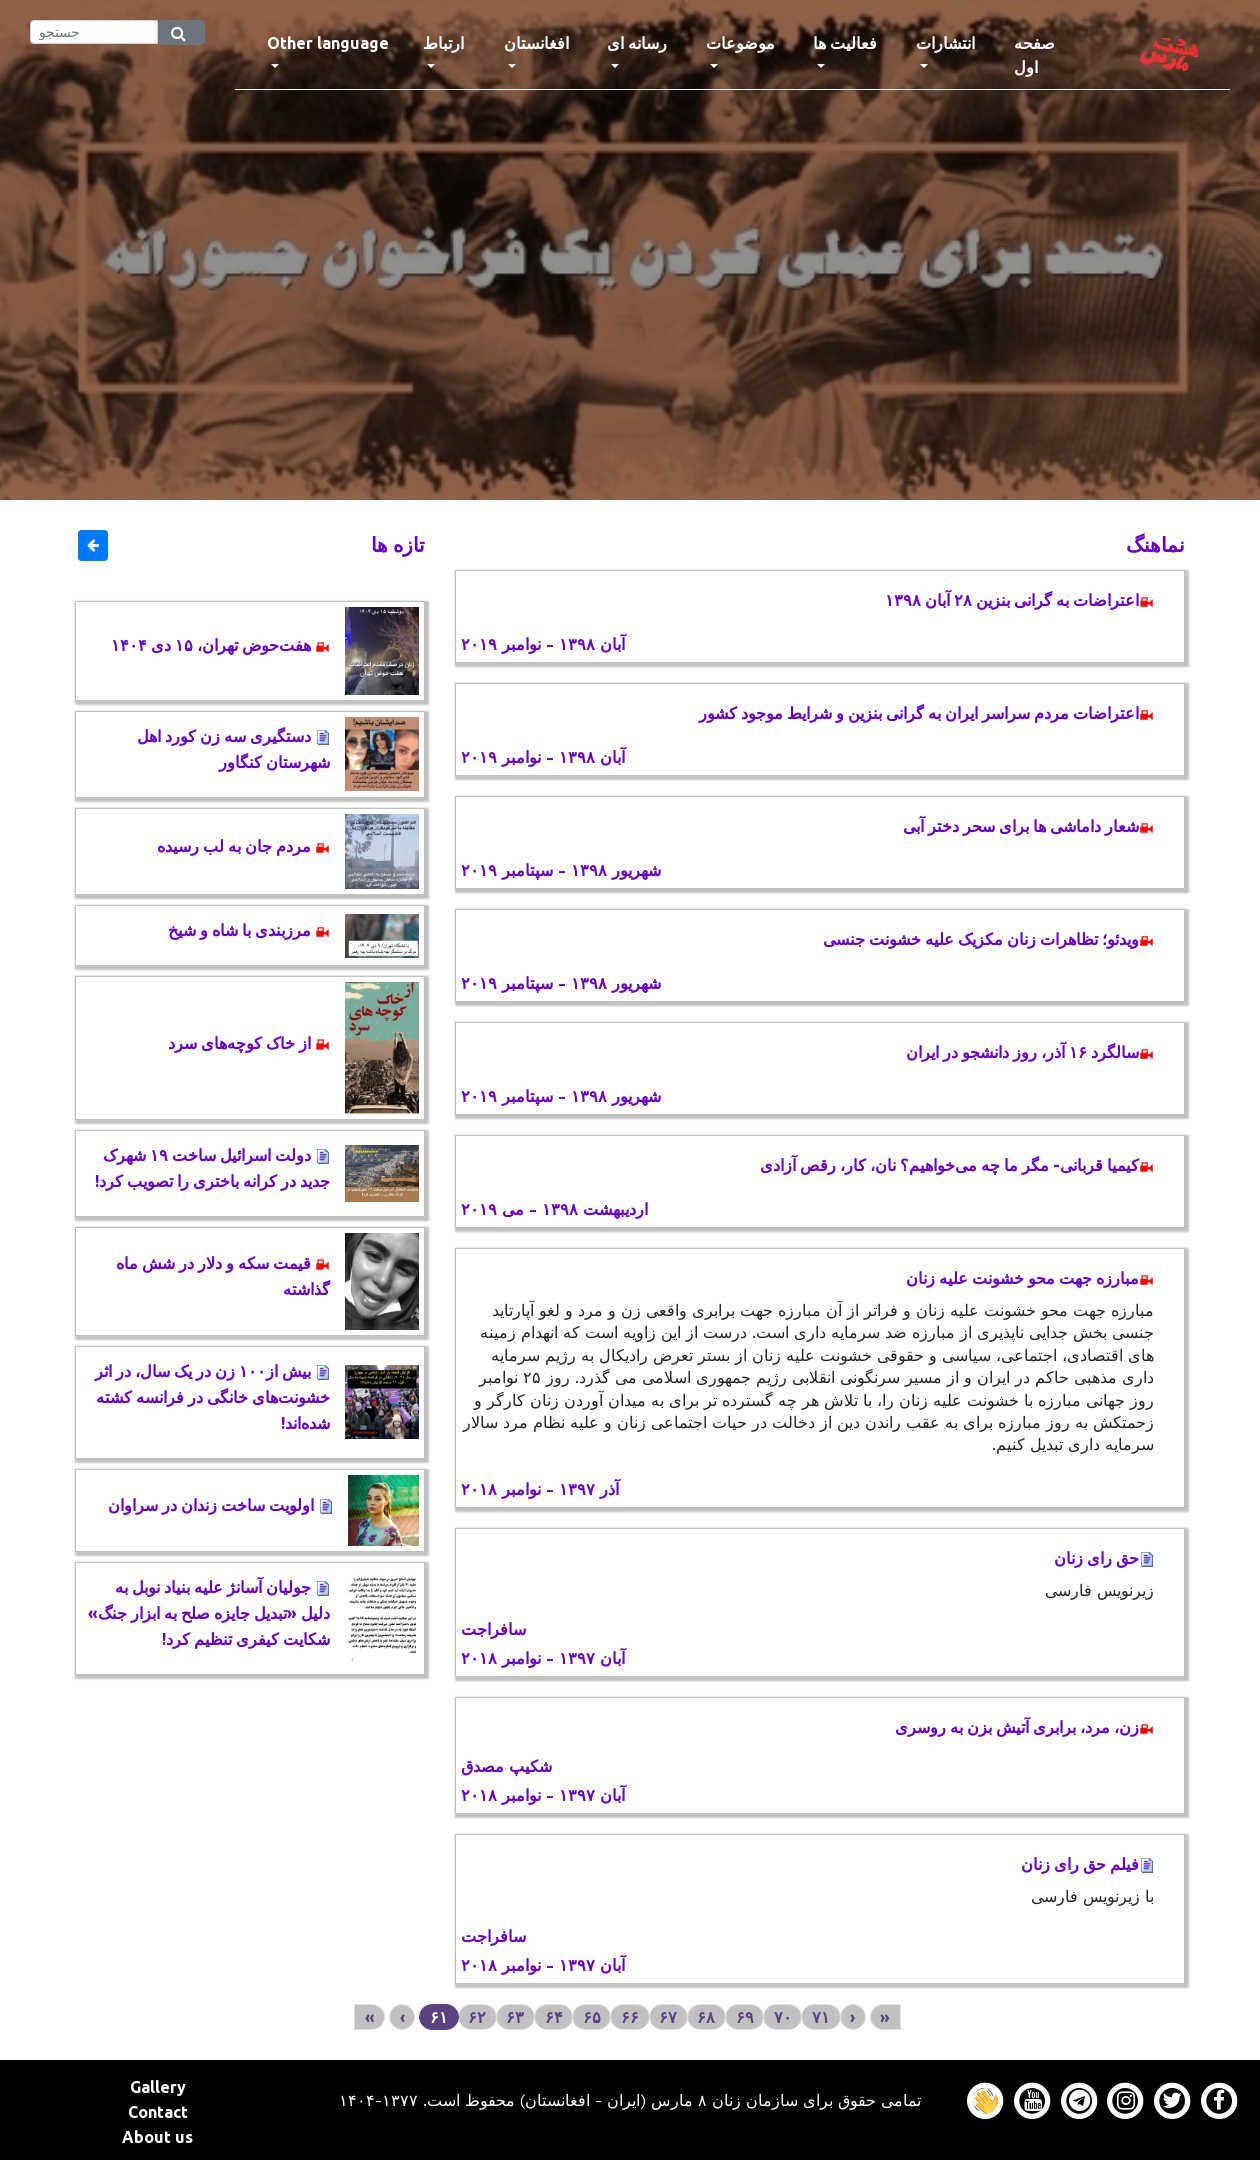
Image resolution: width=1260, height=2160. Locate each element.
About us (157, 2137)
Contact (158, 2112)
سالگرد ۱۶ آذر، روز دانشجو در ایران (1030, 1052)
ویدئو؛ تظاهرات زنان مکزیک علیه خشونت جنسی (988, 939)
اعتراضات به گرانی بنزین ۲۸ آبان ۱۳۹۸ (1019, 600)
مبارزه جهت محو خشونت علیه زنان (1030, 1278)
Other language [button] (328, 43)
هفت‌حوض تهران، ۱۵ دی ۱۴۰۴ (220, 645)
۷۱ (821, 2017)
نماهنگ (1155, 544)
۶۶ (630, 2017)
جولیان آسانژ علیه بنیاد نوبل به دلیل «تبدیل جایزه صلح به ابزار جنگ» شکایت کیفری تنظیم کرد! (209, 1613)
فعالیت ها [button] (845, 43)
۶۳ (515, 2017)
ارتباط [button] (443, 43)
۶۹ (745, 2017)
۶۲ (477, 2017)
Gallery (158, 2087)
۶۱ (439, 2017)
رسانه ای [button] (637, 43)
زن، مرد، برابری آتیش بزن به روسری (1024, 1727)
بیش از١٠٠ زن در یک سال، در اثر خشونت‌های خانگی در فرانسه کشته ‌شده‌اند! (212, 1397)
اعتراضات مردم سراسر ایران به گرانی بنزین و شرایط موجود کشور (926, 713)
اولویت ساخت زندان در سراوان (220, 1505)
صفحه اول (1052, 55)
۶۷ (668, 2017)
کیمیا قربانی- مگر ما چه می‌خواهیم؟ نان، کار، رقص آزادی (957, 1165)
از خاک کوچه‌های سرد (249, 1043)
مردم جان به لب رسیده (243, 846)
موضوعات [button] (740, 43)
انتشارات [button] (945, 43)
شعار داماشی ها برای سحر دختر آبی (1028, 826)
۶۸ (706, 2017)
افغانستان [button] (536, 43)
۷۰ (783, 2017)
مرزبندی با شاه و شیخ (249, 930)
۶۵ (592, 2017)
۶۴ (554, 2017)
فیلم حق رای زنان (1087, 1864)
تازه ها (398, 544)
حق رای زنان (1104, 1558)
